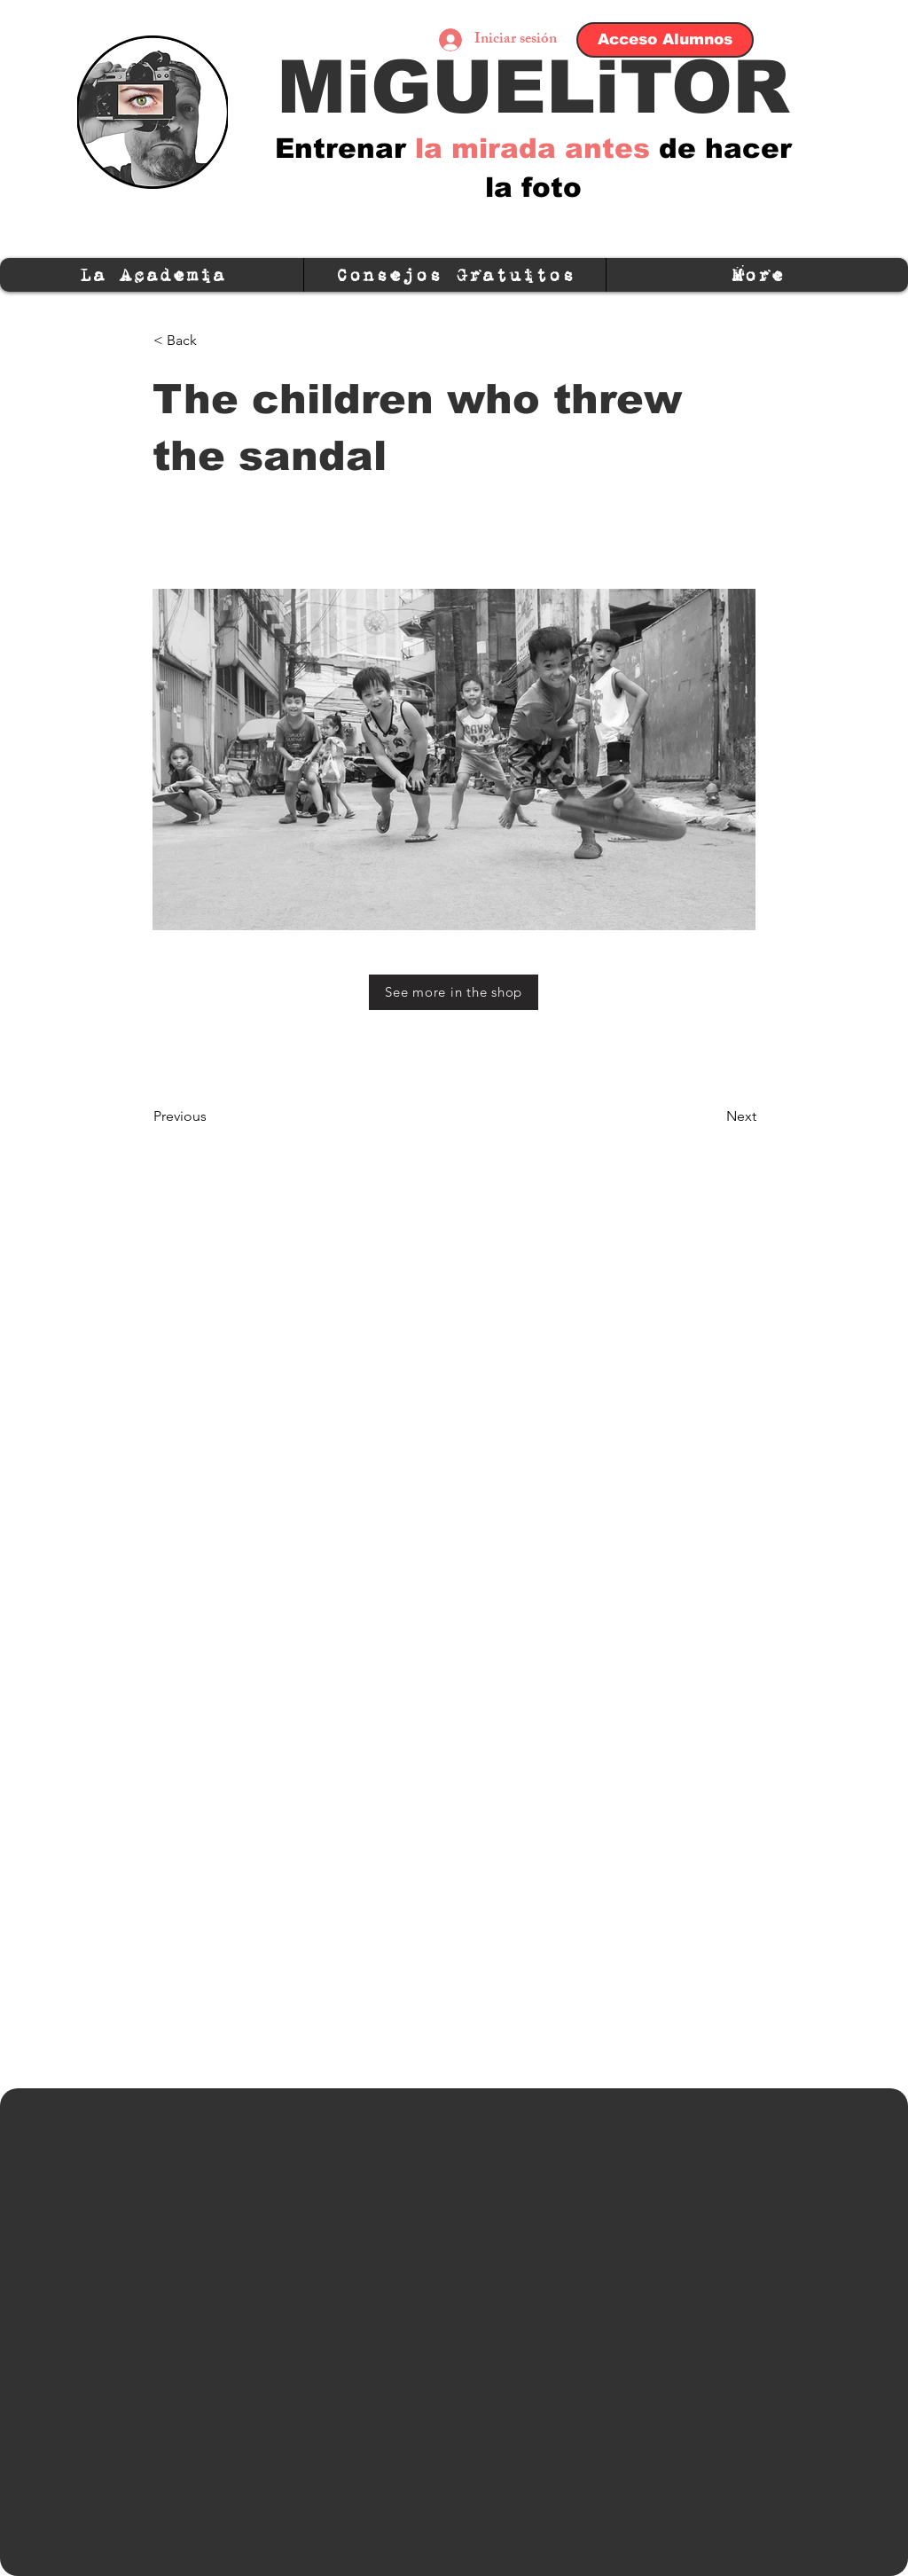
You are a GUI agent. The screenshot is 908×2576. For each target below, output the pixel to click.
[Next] (712, 1116)
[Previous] (211, 1116)
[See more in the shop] (453, 992)
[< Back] (211, 340)
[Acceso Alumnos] (665, 40)
